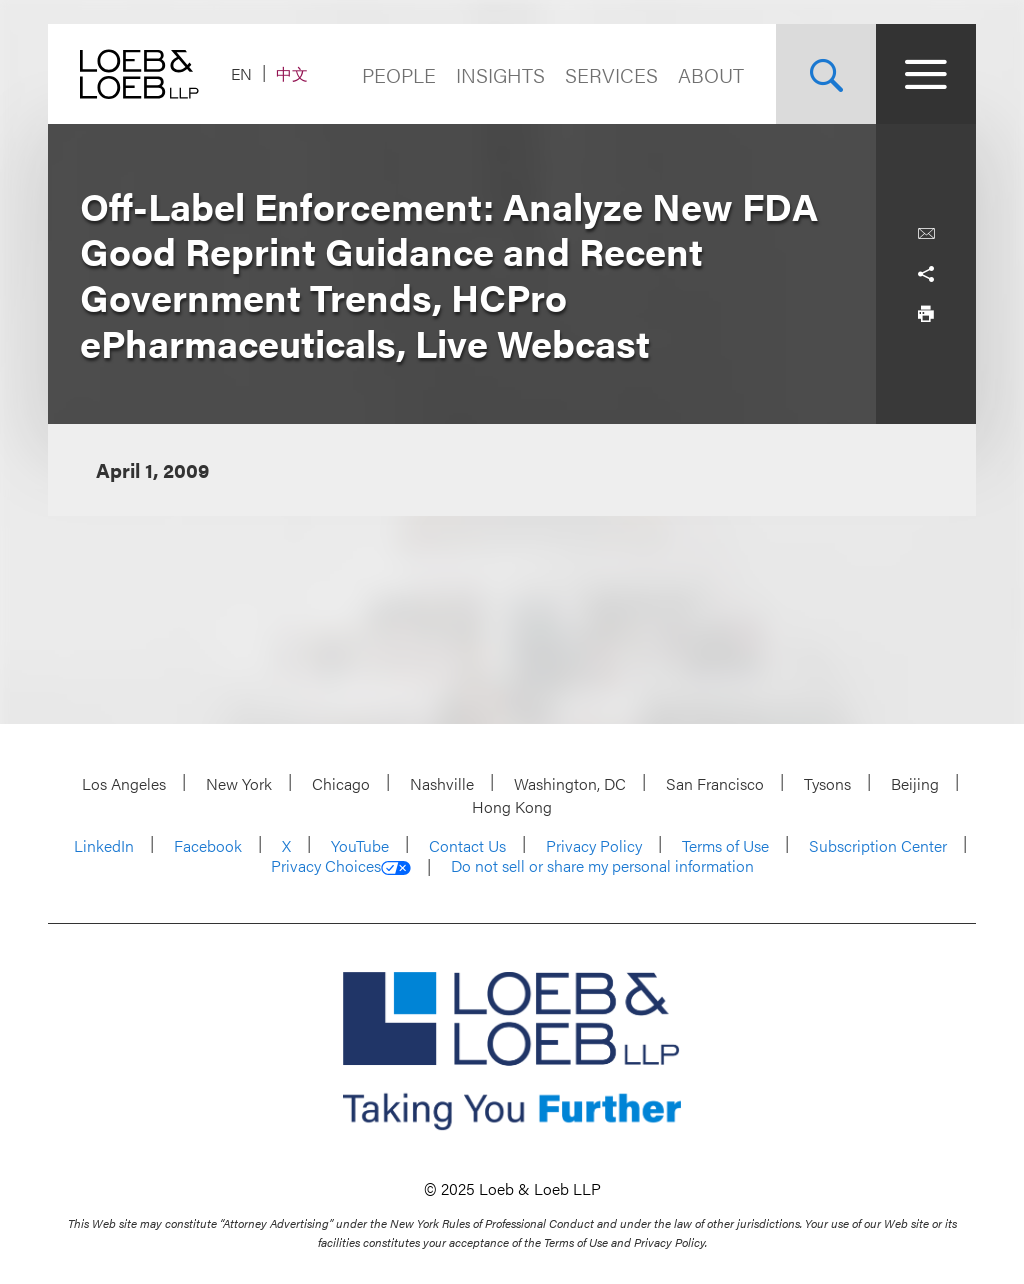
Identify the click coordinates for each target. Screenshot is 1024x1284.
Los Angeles (124, 783)
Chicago (341, 783)
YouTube (360, 845)
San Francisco (715, 783)
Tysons (827, 783)
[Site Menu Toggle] (926, 74)
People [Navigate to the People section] (399, 74)
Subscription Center (878, 845)
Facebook (208, 845)
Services (611, 74)
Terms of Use (725, 845)
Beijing (915, 783)
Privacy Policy (594, 845)
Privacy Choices (341, 866)
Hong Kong (512, 806)
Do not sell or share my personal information (602, 866)
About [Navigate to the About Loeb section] (711, 74)
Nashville (442, 783)
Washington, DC (570, 783)
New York (239, 783)
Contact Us (467, 845)
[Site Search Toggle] (826, 74)
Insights (500, 74)
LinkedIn (104, 845)
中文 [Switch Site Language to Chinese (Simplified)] (292, 73)
